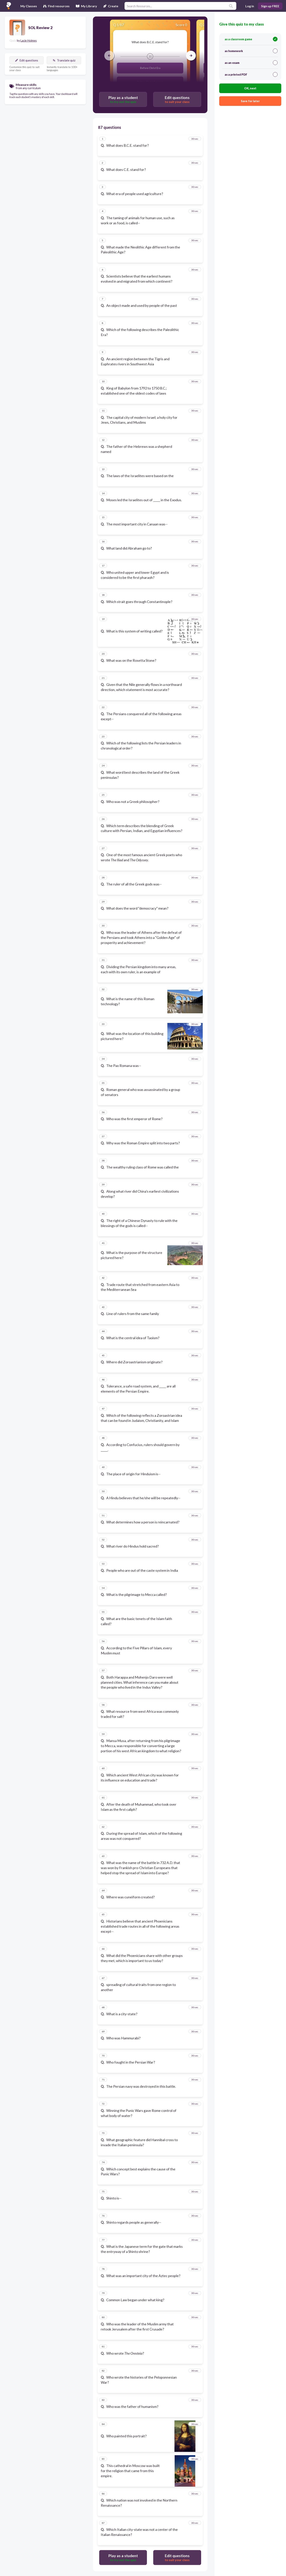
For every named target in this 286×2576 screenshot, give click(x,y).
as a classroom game (251, 39)
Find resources (56, 6)
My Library (86, 6)
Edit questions (26, 60)
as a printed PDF (251, 74)
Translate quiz (64, 60)
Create (110, 6)
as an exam (251, 62)
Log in (249, 6)
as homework (251, 51)
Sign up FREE (270, 6)
